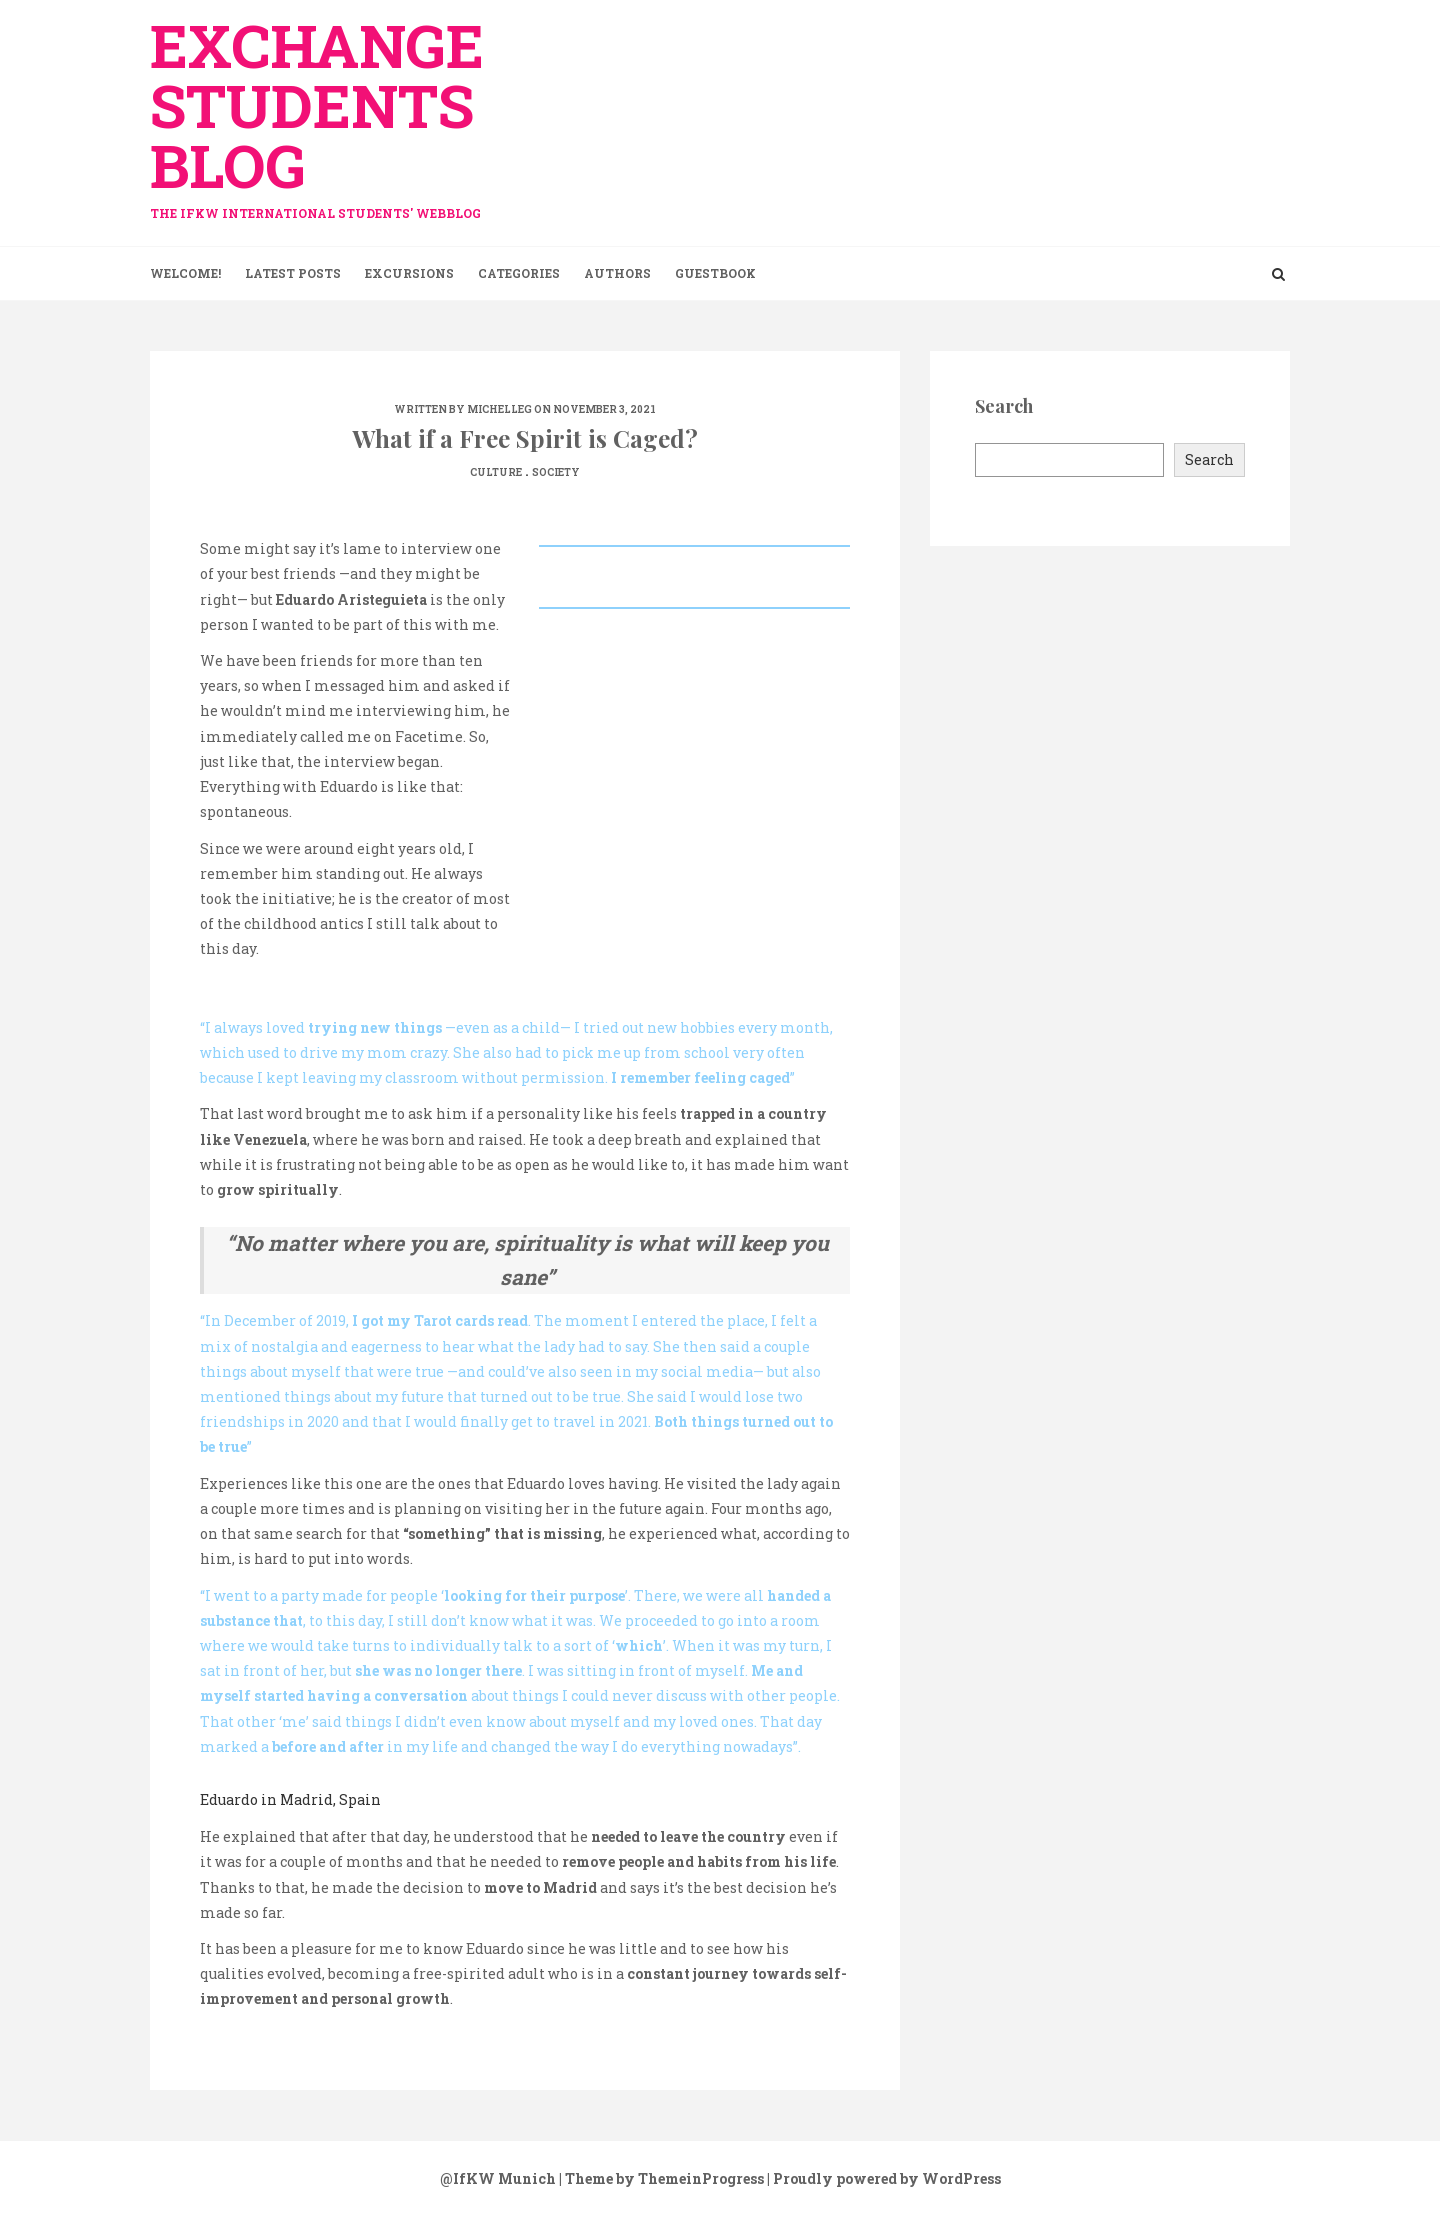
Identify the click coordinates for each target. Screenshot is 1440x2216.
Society (556, 472)
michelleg (499, 409)
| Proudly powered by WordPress (884, 2178)
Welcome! (185, 273)
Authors (617, 273)
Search (1209, 459)
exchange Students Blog (330, 113)
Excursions (409, 273)
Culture (496, 472)
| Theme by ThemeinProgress (661, 2178)
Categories (519, 273)
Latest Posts (293, 273)
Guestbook (715, 273)
